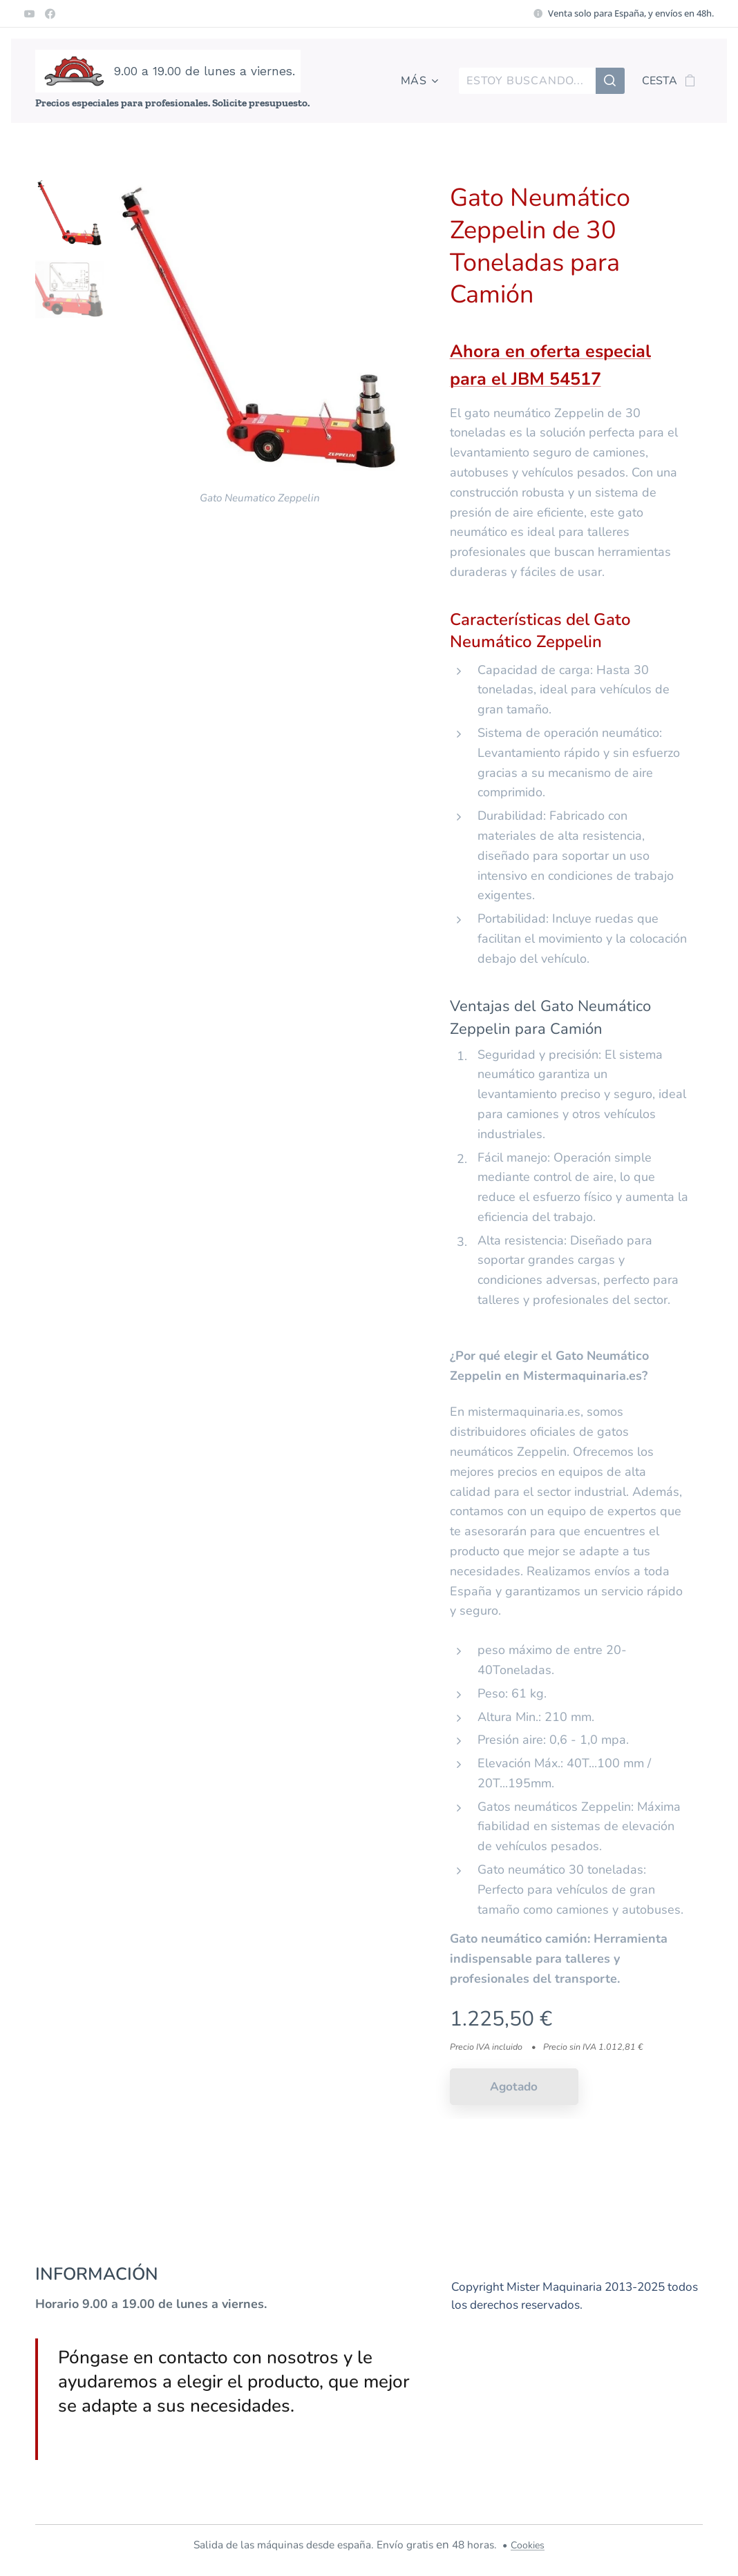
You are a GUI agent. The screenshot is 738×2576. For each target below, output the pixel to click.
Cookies (528, 2545)
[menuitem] (417, 81)
